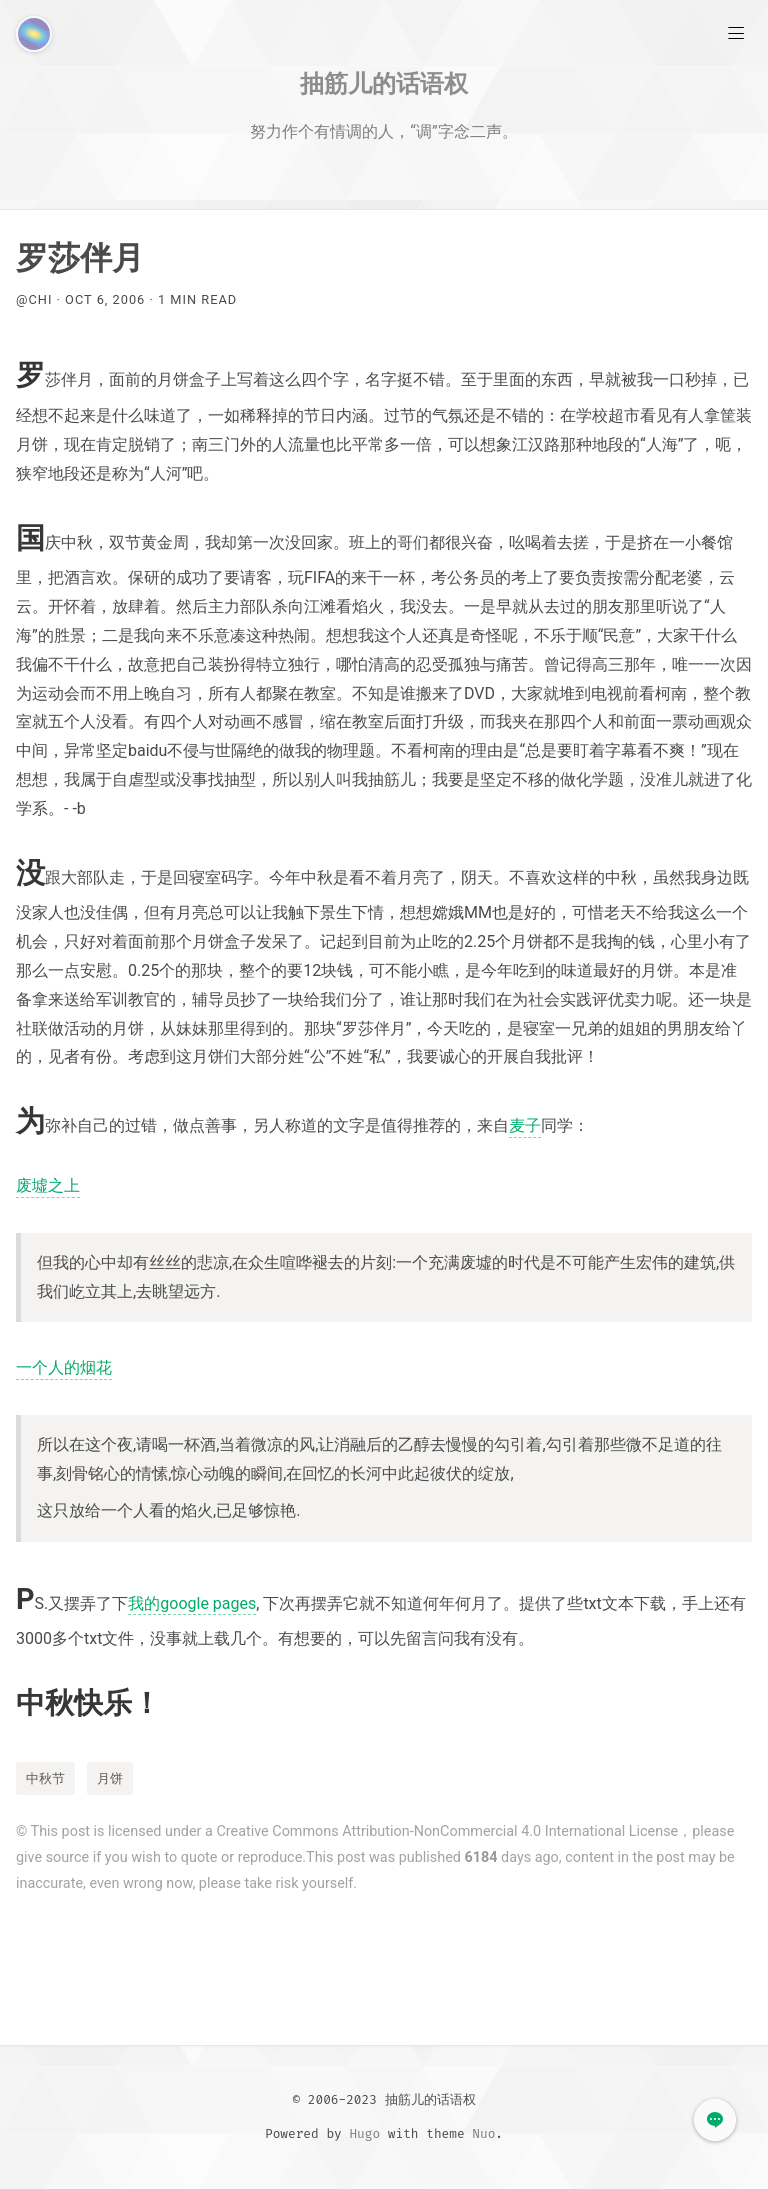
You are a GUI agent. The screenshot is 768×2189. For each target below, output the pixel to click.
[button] (715, 2120)
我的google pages (192, 1603)
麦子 (525, 1125)
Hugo (364, 2133)
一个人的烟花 (64, 1367)
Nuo (483, 2133)
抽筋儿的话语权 (384, 83)
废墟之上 (48, 1185)
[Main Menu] (736, 32)
